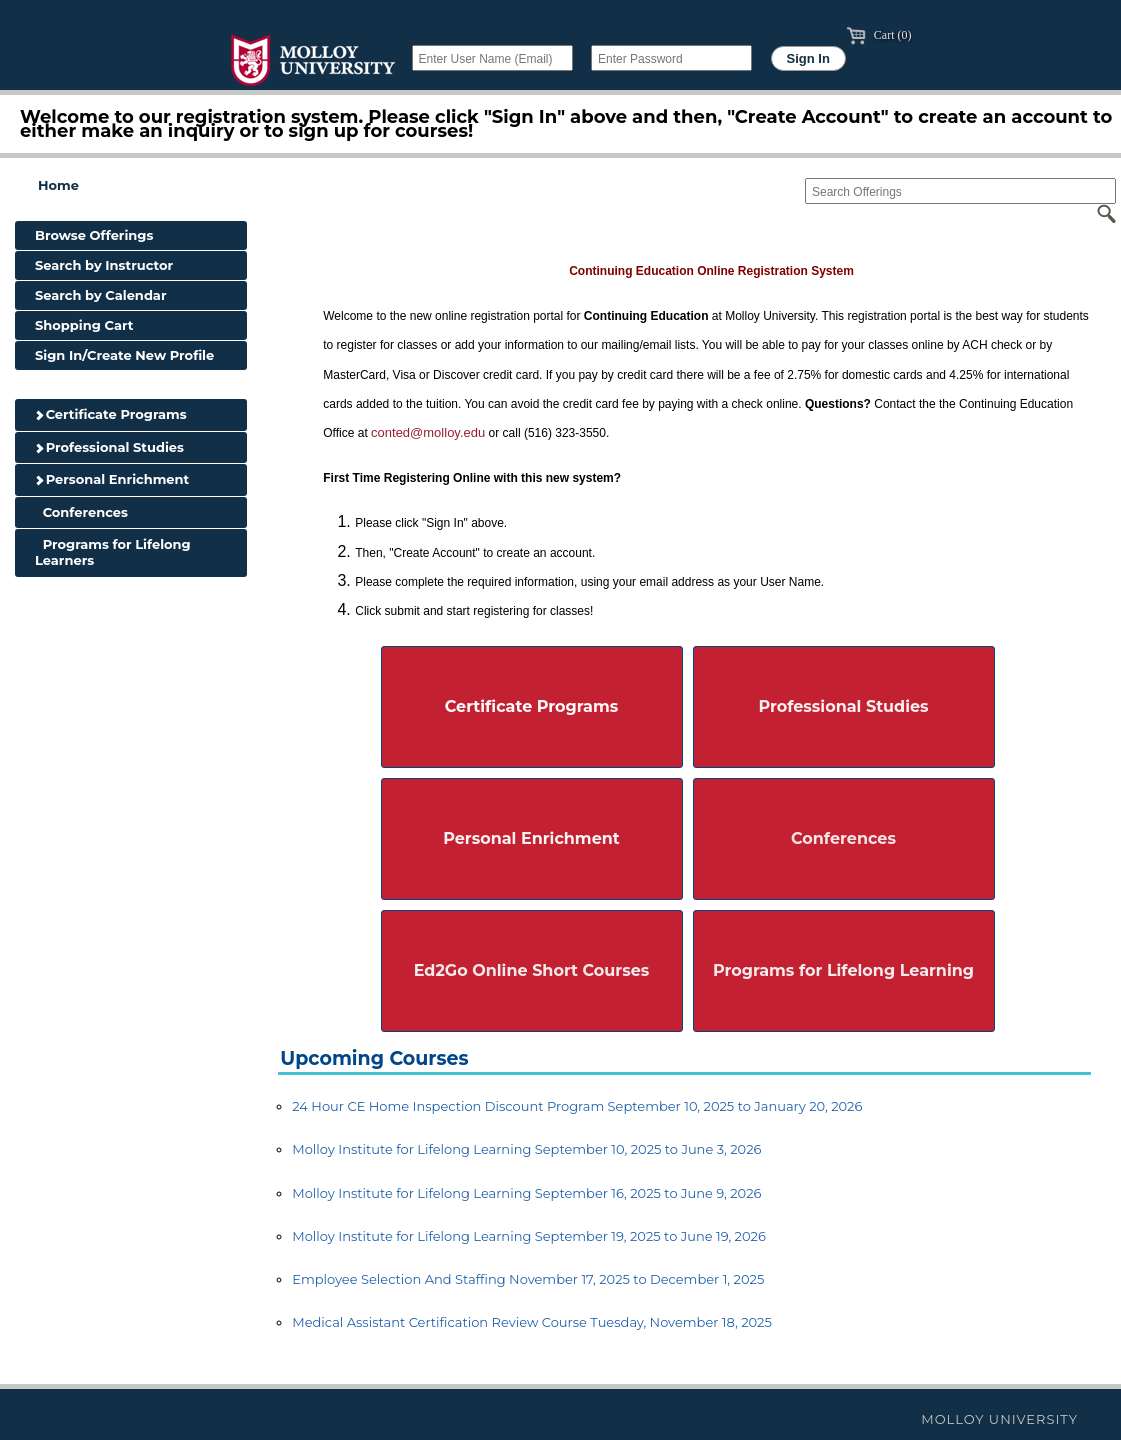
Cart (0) (879, 35)
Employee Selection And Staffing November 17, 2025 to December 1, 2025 (528, 1279)
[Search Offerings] (960, 191)
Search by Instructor (104, 265)
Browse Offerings (94, 235)
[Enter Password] (671, 58)
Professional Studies (109, 447)
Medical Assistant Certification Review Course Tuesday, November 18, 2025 (532, 1322)
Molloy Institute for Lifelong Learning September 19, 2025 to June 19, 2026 (529, 1236)
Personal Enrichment (112, 479)
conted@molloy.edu (428, 432)
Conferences (81, 512)
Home (58, 185)
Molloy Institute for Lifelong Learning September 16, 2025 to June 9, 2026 (526, 1193)
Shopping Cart (84, 325)
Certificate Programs (110, 414)
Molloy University (999, 1419)
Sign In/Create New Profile (124, 355)
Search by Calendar (101, 295)
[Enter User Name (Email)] (492, 58)
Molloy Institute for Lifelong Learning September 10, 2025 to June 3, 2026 (526, 1149)
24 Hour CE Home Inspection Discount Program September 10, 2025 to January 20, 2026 (577, 1106)
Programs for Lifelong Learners (113, 552)
